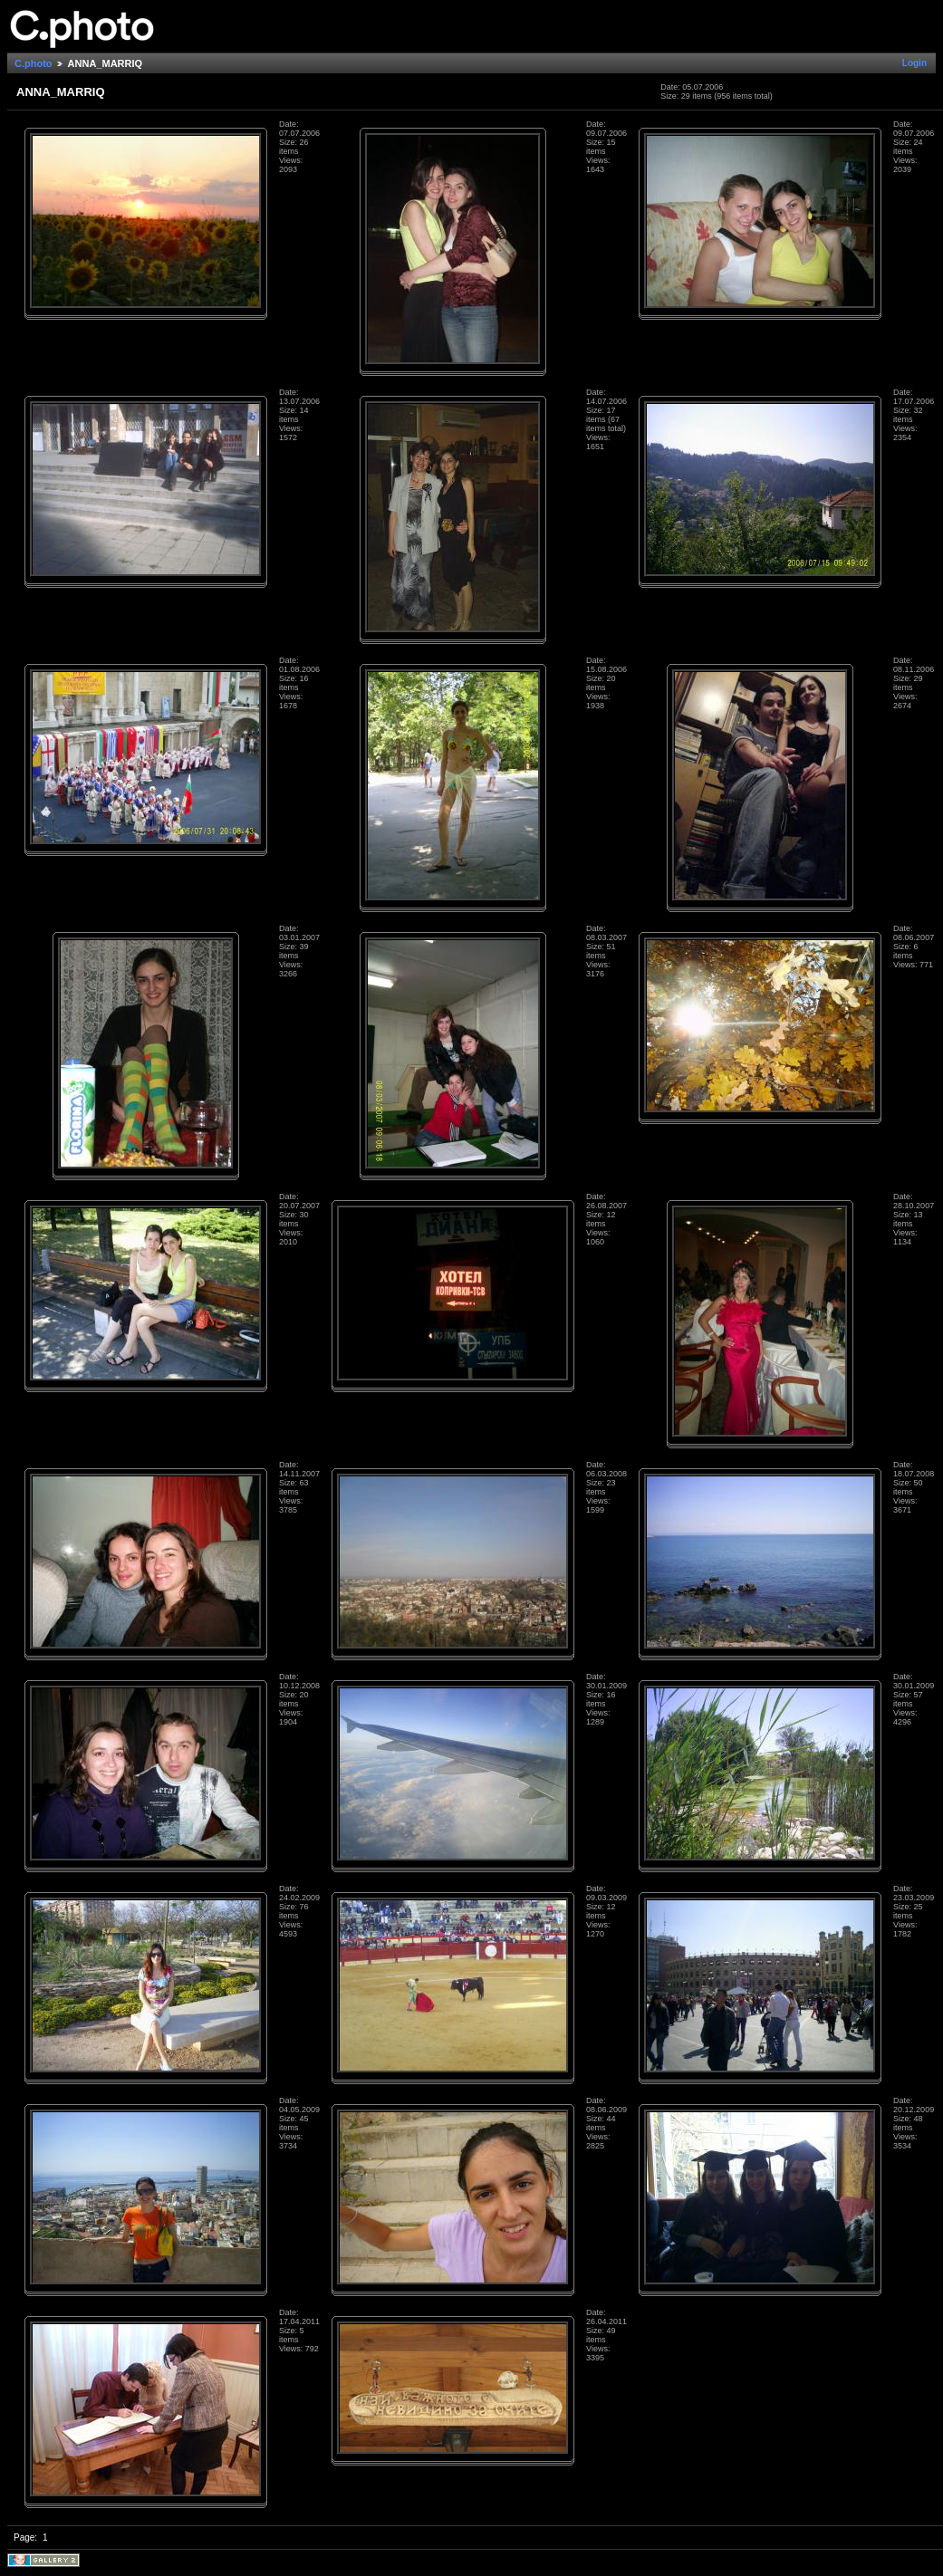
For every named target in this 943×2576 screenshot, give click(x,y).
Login (914, 63)
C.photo (33, 63)
